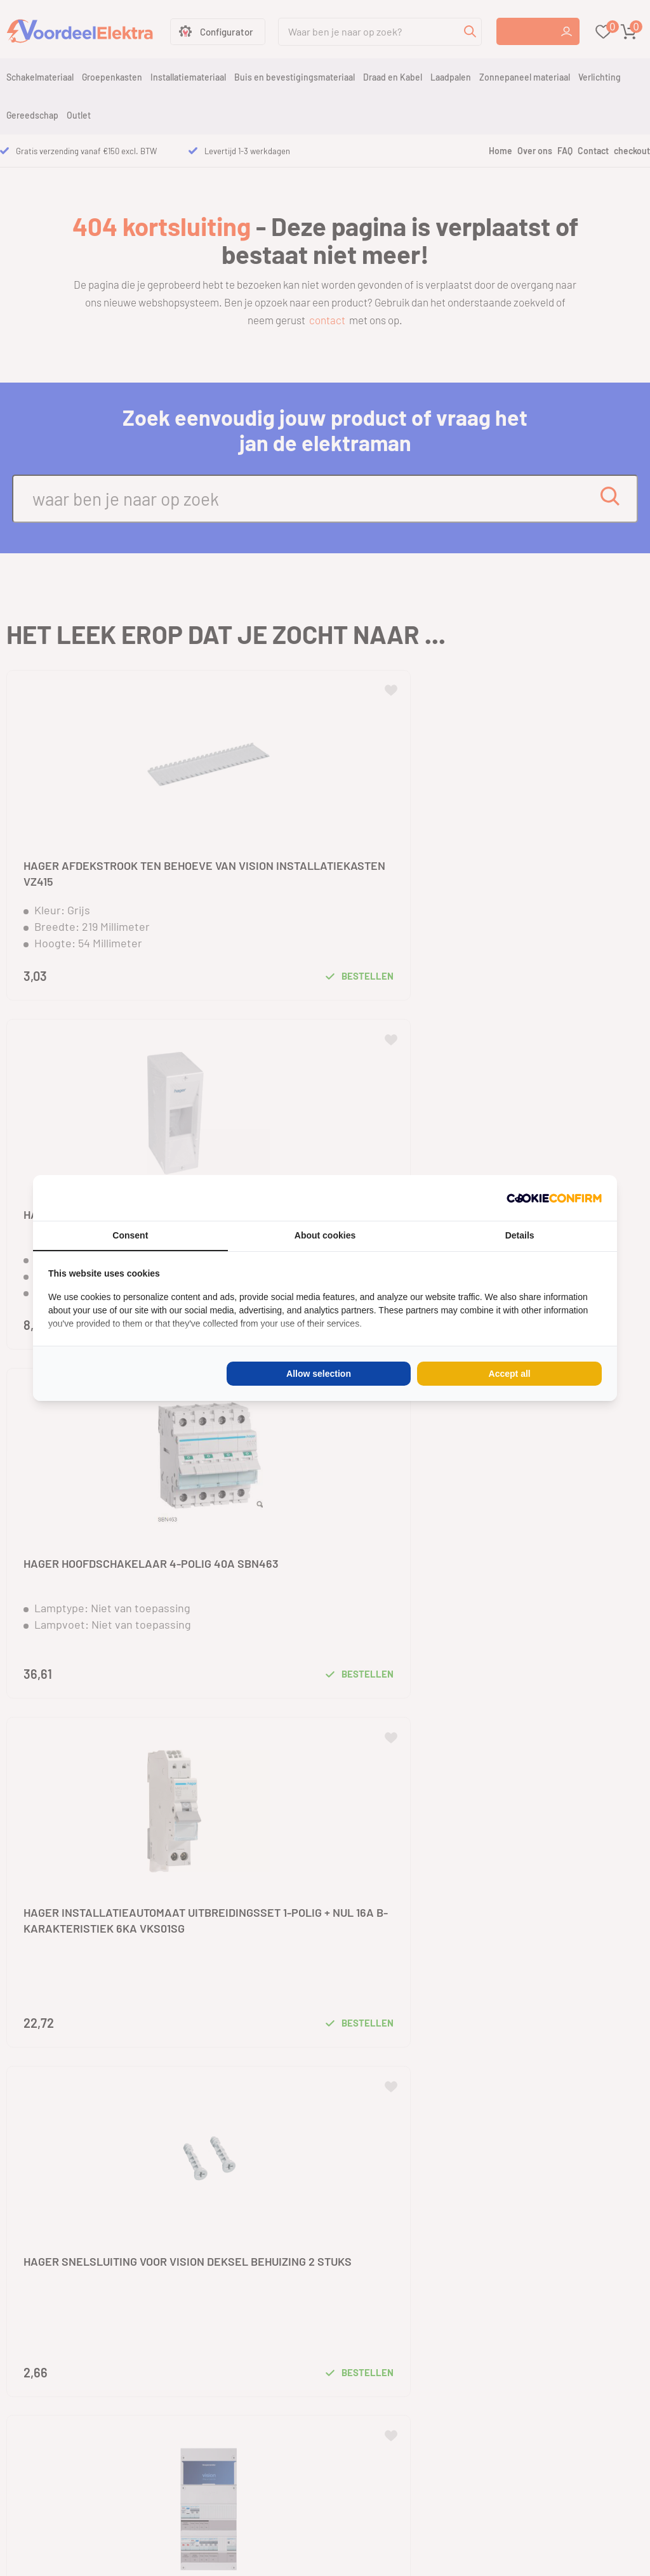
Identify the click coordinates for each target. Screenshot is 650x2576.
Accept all (510, 1374)
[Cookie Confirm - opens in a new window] (554, 1198)
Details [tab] (519, 1235)
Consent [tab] (130, 1235)
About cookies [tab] (325, 1235)
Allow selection (318, 1374)
